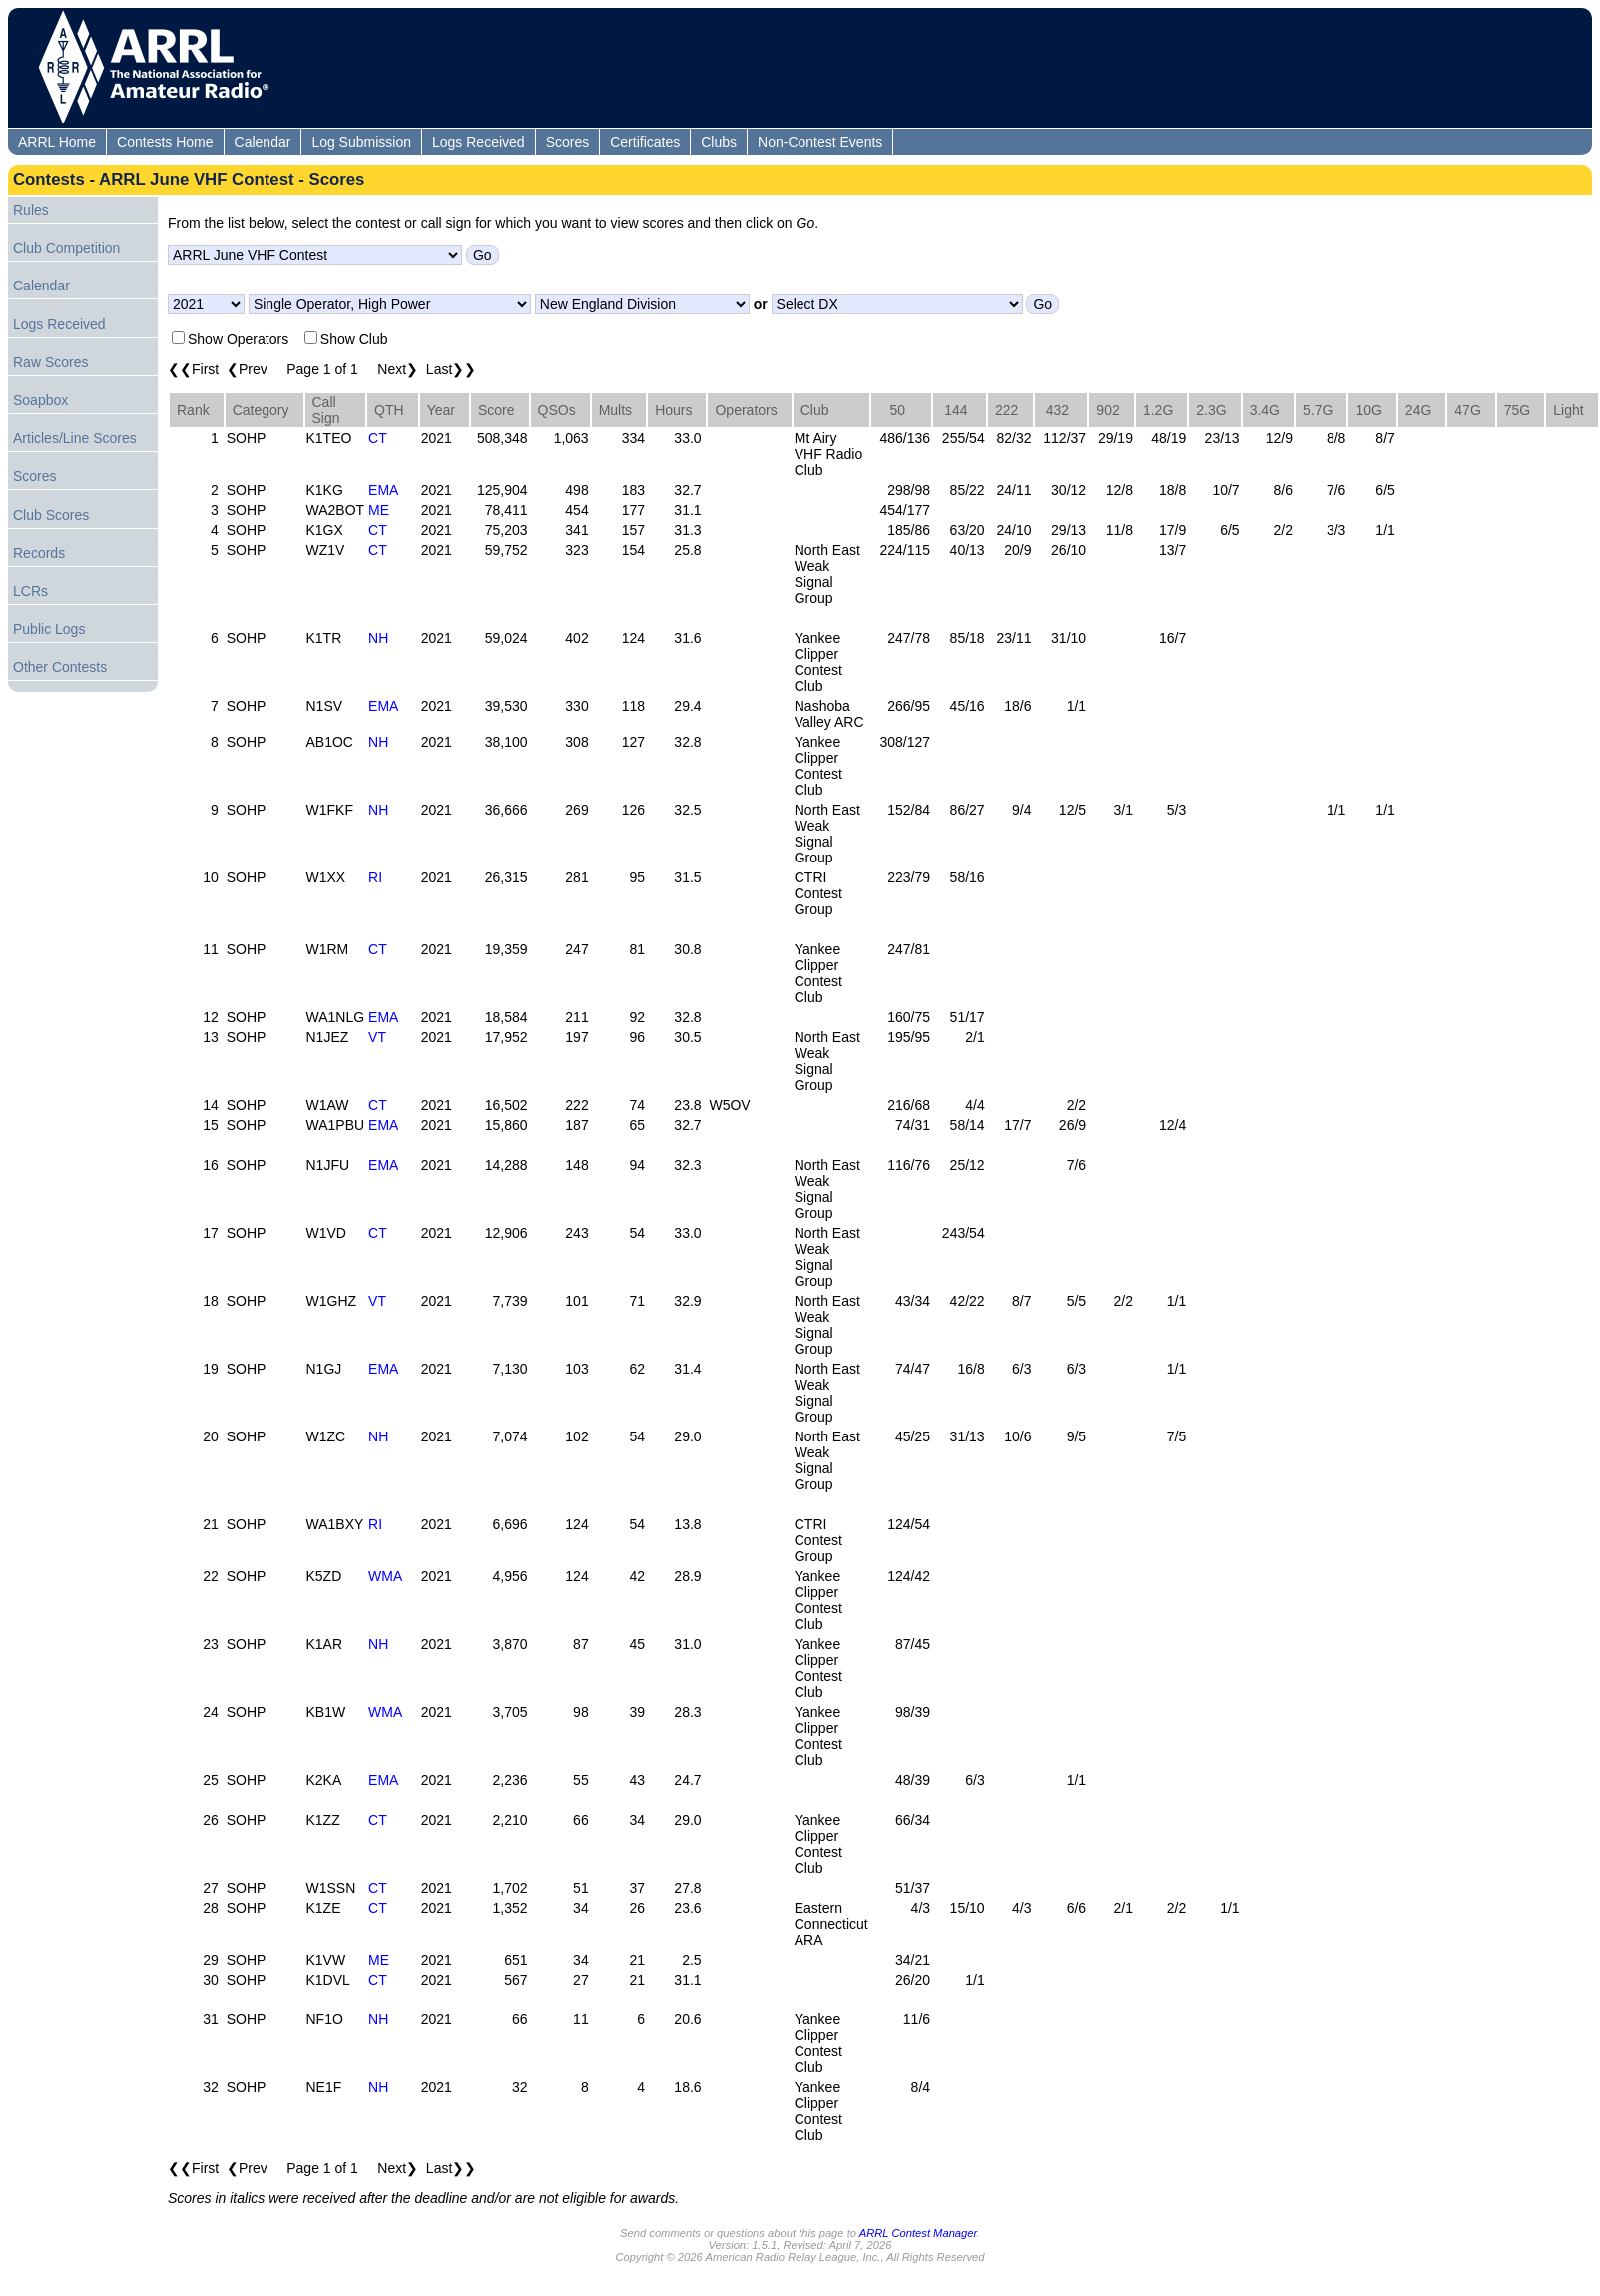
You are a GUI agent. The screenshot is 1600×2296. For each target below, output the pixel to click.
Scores (568, 142)
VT (377, 1037)
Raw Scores (50, 362)
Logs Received (478, 142)
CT (377, 438)
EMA (383, 490)
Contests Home (165, 142)
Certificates (645, 142)
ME (378, 510)
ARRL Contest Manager (918, 2233)
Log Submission (361, 142)
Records (39, 553)
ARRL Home (57, 142)
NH (378, 638)
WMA (385, 1576)
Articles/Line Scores (75, 438)
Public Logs (49, 629)
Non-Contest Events (820, 142)
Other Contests (60, 667)
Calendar (263, 142)
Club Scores (51, 515)
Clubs (719, 142)
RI (375, 877)
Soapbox (40, 400)
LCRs (30, 591)
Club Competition (66, 248)
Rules (31, 210)
